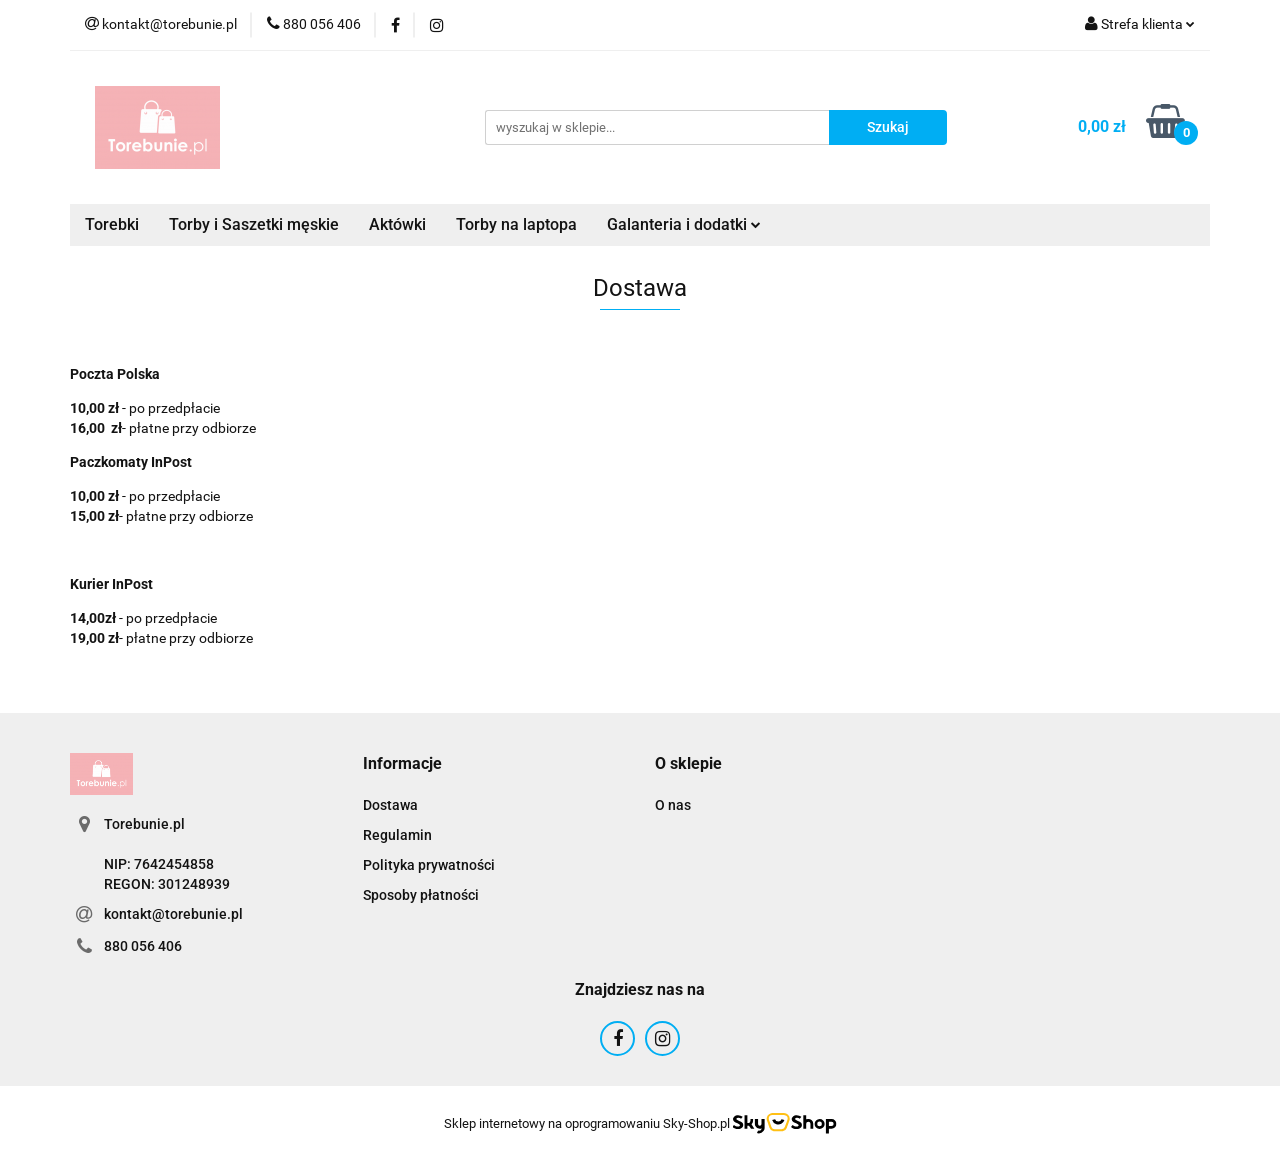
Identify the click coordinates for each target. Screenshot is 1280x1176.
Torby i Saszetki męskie (254, 224)
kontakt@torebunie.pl (173, 914)
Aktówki (397, 224)
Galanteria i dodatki (684, 224)
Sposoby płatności (421, 895)
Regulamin (397, 835)
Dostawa (390, 805)
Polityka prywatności (429, 865)
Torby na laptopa (516, 224)
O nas (673, 805)
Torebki (112, 224)
